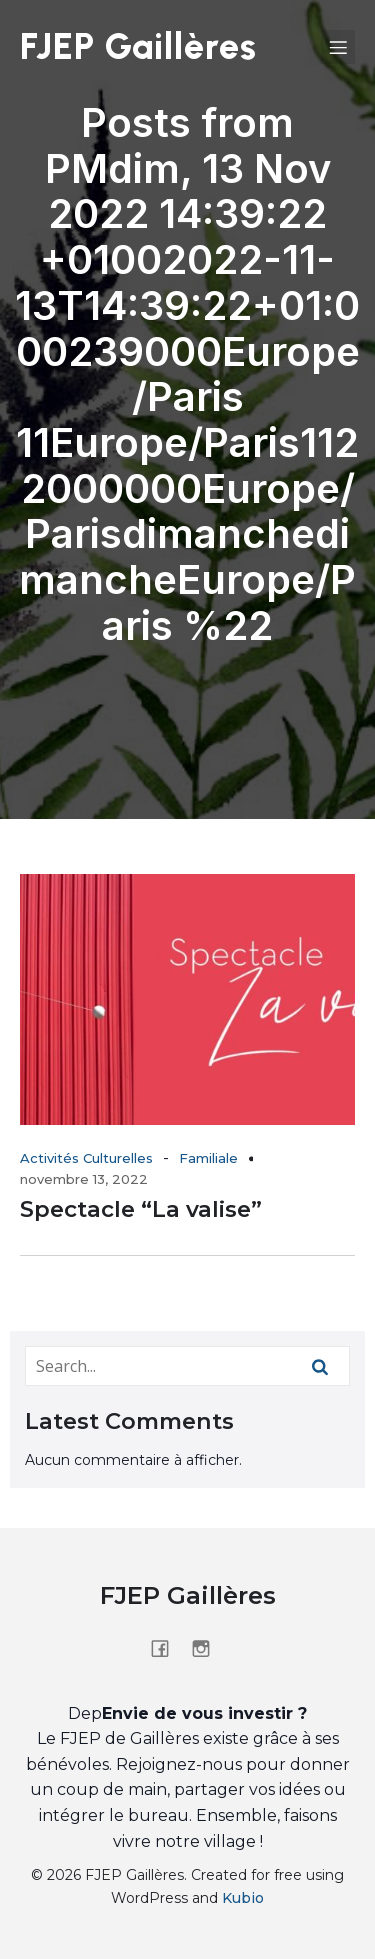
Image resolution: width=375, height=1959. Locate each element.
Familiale (208, 1158)
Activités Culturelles (86, 1158)
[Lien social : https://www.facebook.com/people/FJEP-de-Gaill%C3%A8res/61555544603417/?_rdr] (167, 1648)
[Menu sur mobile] (338, 47)
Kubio (243, 1898)
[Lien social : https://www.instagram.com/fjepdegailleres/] (208, 1648)
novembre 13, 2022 (84, 1179)
